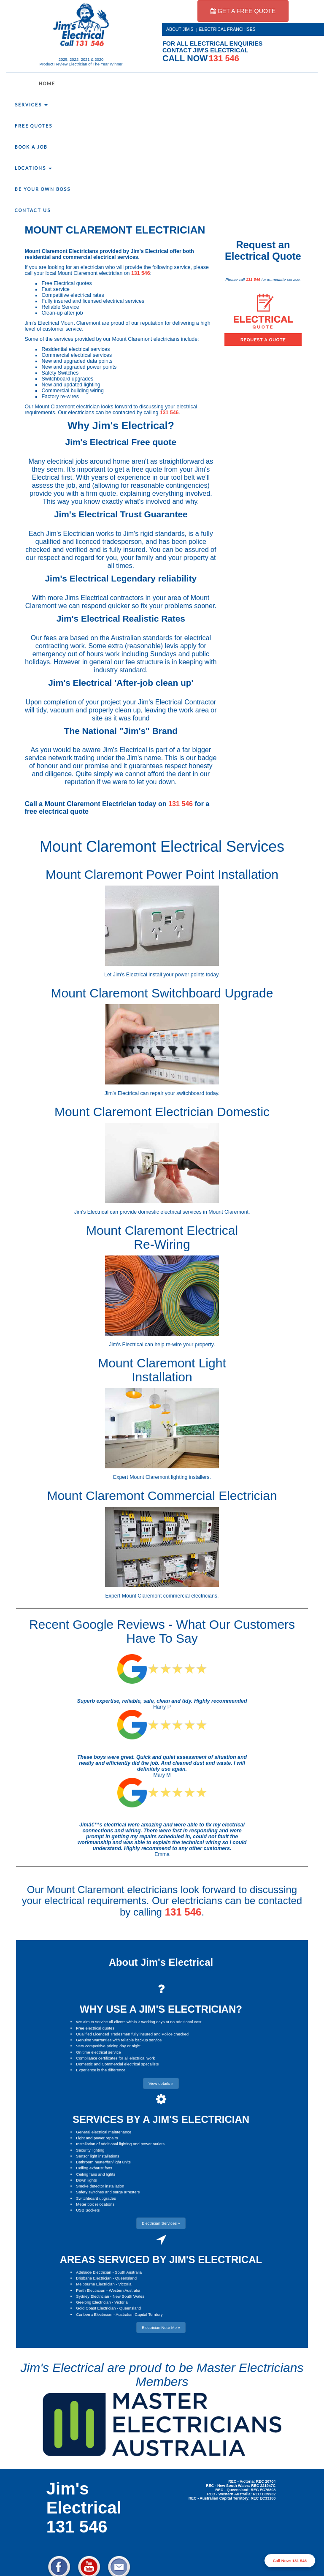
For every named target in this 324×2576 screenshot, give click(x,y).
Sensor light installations (97, 2156)
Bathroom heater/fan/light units (103, 2162)
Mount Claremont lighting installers (169, 1477)
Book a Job (31, 146)
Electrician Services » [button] (161, 2223)
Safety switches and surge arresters (108, 2192)
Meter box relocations (95, 2204)
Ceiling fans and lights (95, 2174)
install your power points (176, 975)
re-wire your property (189, 1345)
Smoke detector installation (100, 2186)
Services (31, 104)
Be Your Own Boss (42, 189)
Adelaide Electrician (93, 2272)
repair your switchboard (177, 1093)
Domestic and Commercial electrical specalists (117, 2064)
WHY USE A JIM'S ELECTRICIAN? (161, 2009)
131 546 (140, 273)
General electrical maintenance (103, 2132)
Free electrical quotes (95, 2028)
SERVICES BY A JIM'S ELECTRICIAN (161, 2119)
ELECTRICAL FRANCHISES (227, 29)
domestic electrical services (170, 1212)
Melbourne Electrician (95, 2284)
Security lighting (90, 2150)
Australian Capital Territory (139, 2314)
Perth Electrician (90, 2290)
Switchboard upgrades (96, 2198)
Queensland (126, 2278)
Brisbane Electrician (93, 2278)
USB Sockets (88, 2210)
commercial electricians (190, 1596)
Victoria (125, 2284)
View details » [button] (160, 2083)
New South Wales (128, 2296)
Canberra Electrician (94, 2314)
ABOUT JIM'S (179, 29)
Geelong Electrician (93, 2302)
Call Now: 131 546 (290, 2560)
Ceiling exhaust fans (94, 2168)
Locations (33, 168)
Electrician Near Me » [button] (161, 2327)
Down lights (86, 2180)
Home (47, 83)
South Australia (128, 2272)
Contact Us (33, 210)
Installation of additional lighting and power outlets (120, 2143)
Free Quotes (33, 125)
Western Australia (124, 2290)
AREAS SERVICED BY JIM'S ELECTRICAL (161, 2259)
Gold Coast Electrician (96, 2308)
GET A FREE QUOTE (243, 11)
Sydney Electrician (92, 2296)
